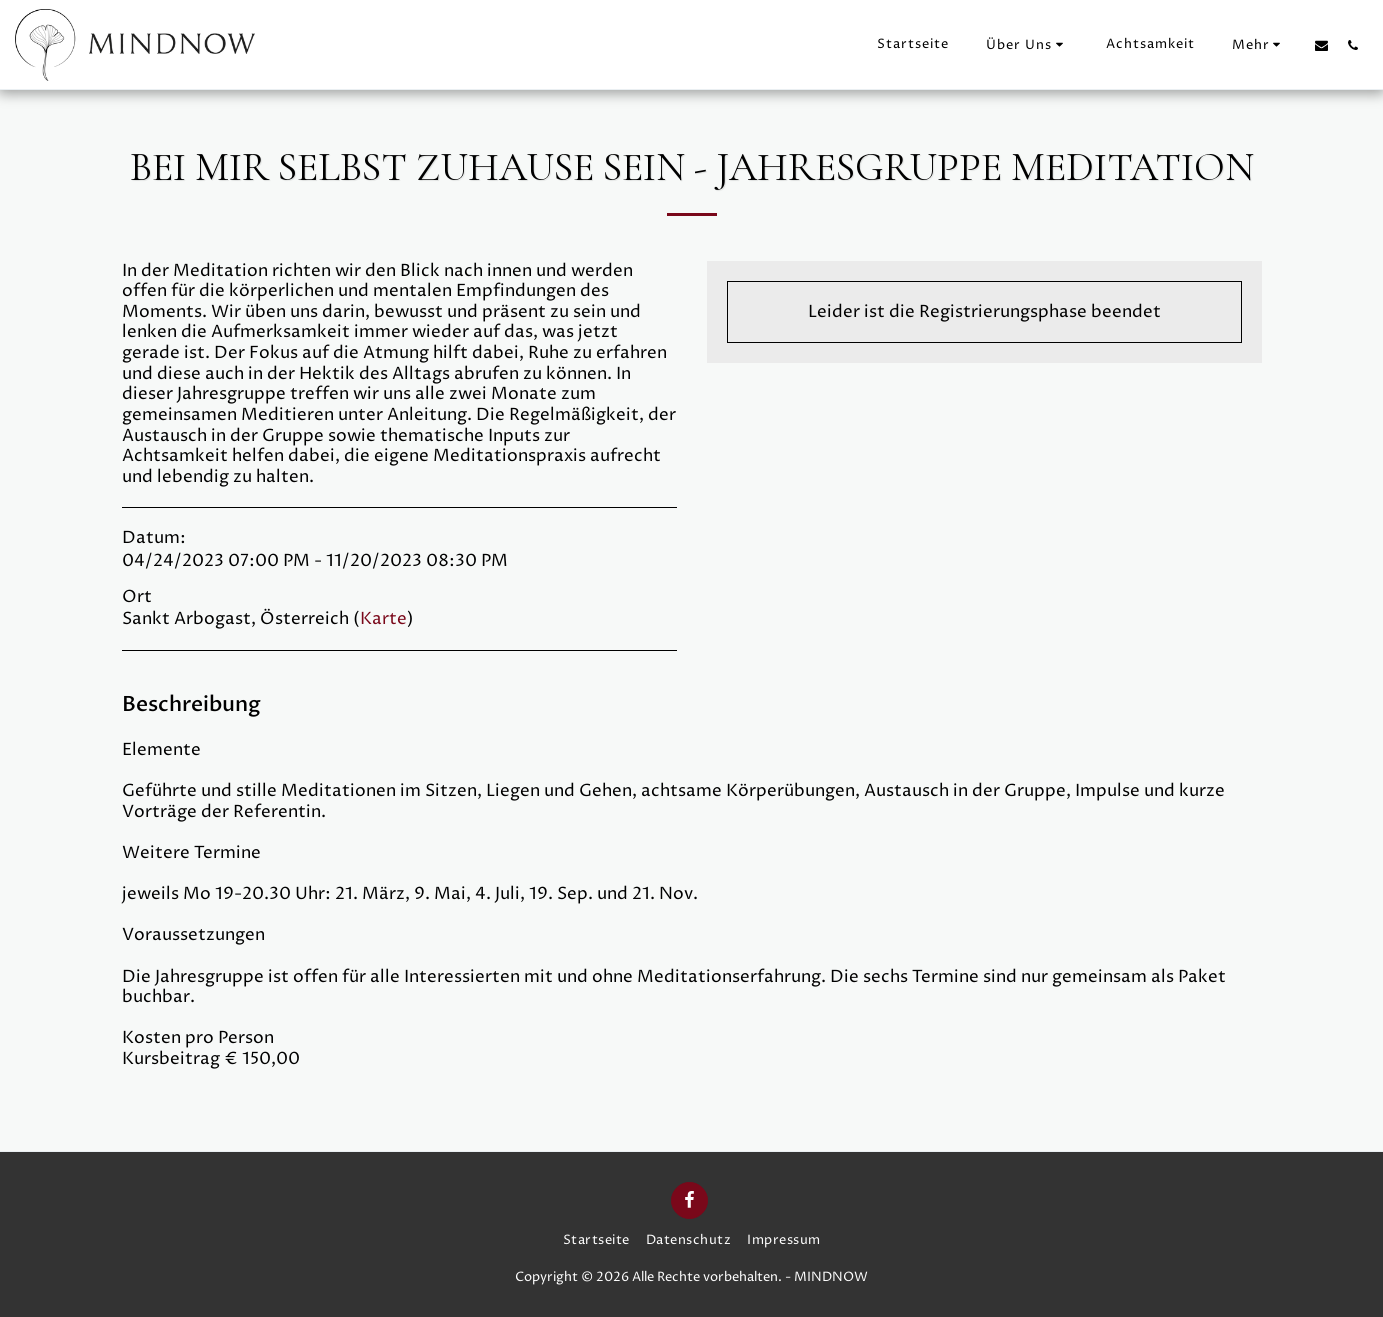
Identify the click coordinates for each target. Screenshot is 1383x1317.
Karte (383, 619)
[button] (1027, 44)
